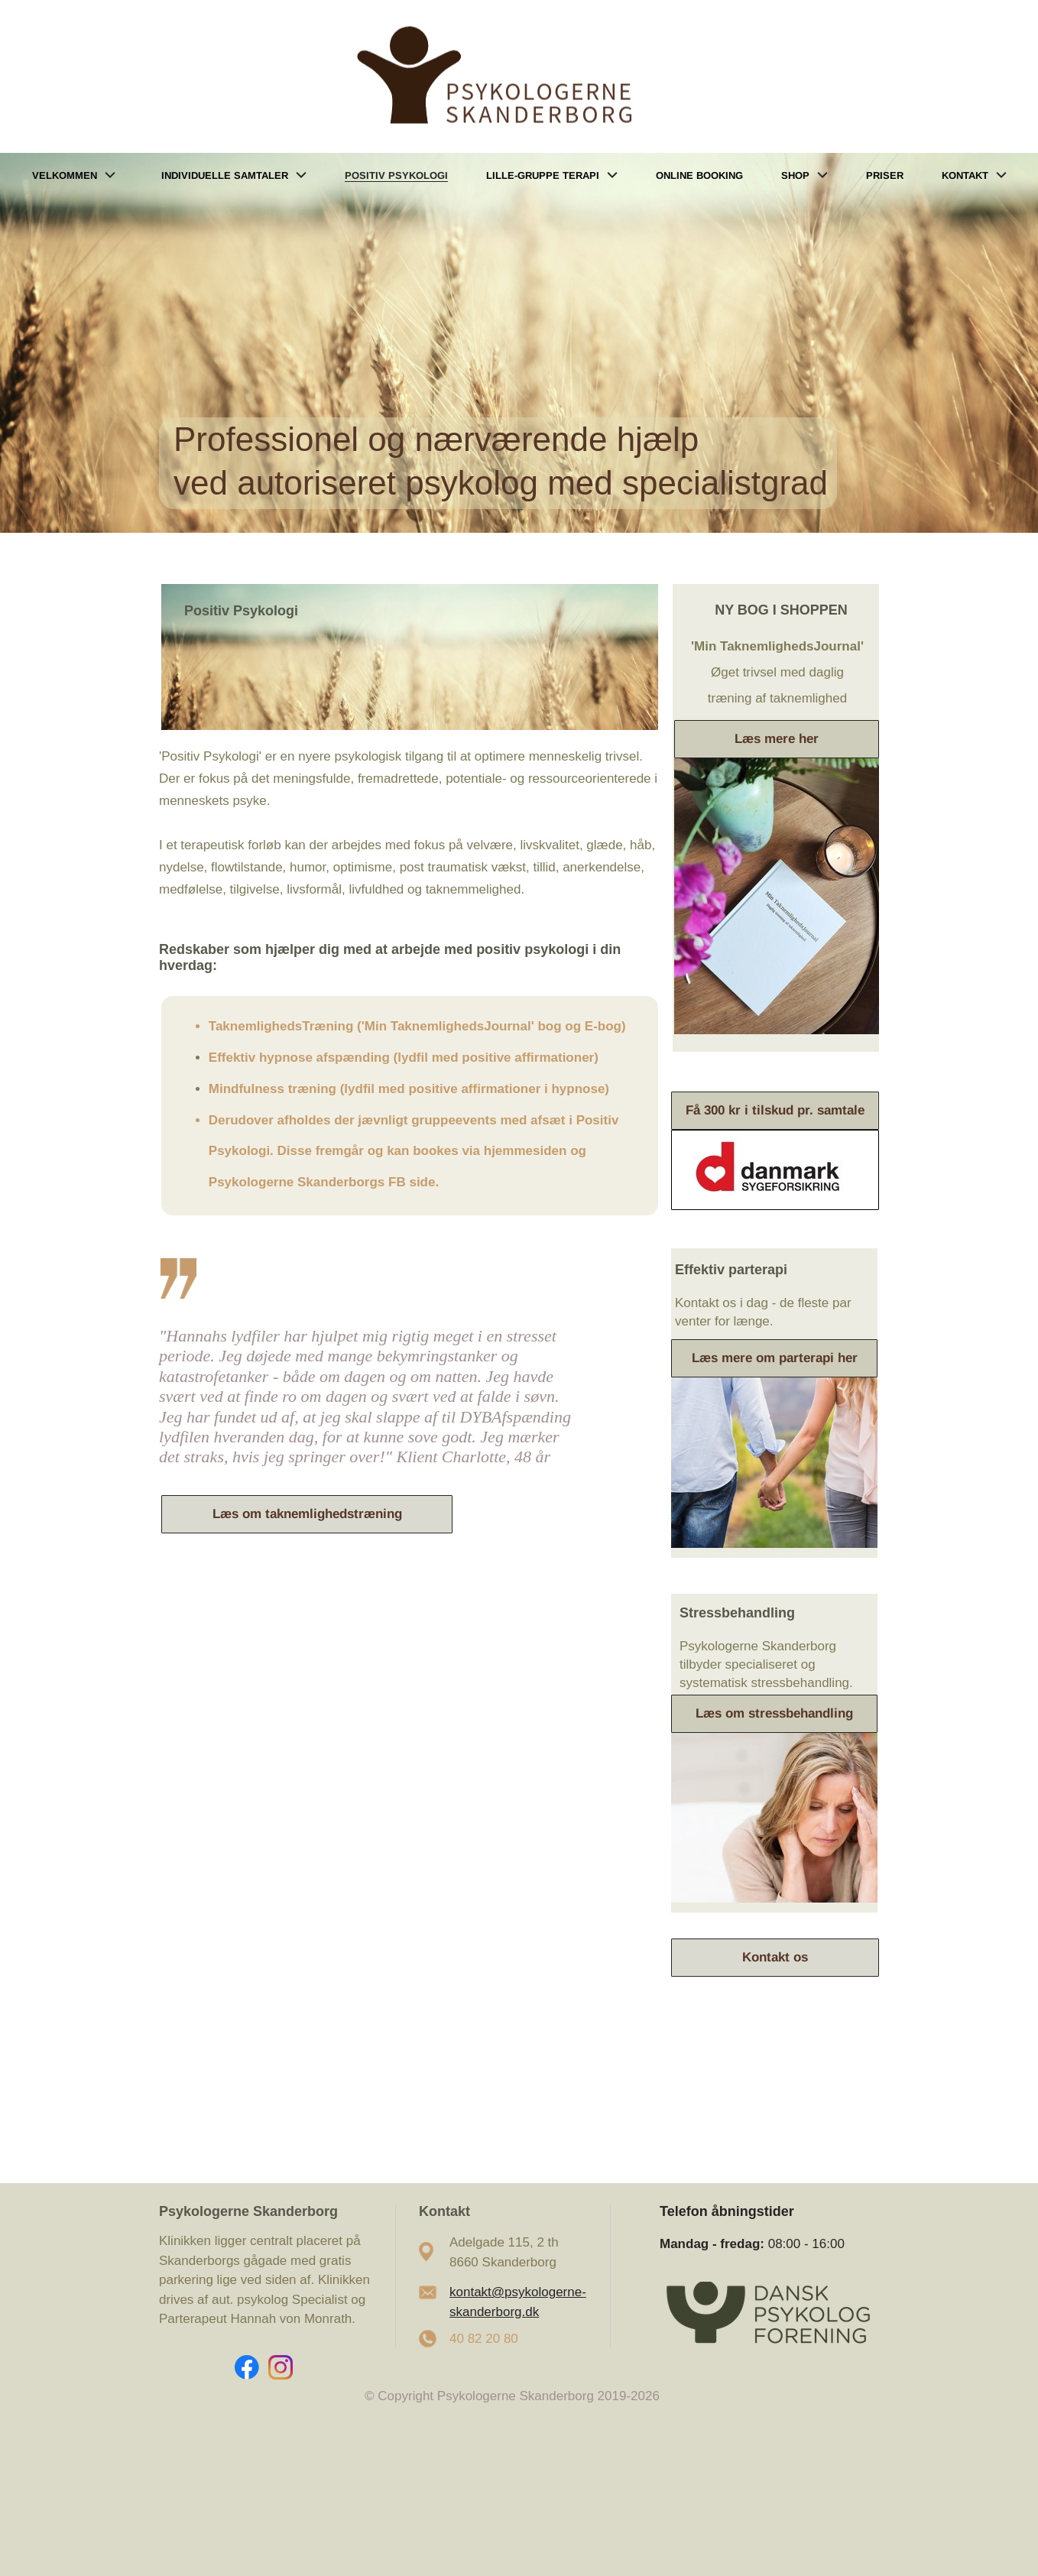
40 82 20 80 (483, 2338)
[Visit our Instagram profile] (280, 2367)
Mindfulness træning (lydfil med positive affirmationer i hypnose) (409, 1089)
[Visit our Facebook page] (247, 2367)
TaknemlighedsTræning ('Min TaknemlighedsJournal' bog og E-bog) (417, 1026)
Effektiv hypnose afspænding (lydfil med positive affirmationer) (403, 1057)
